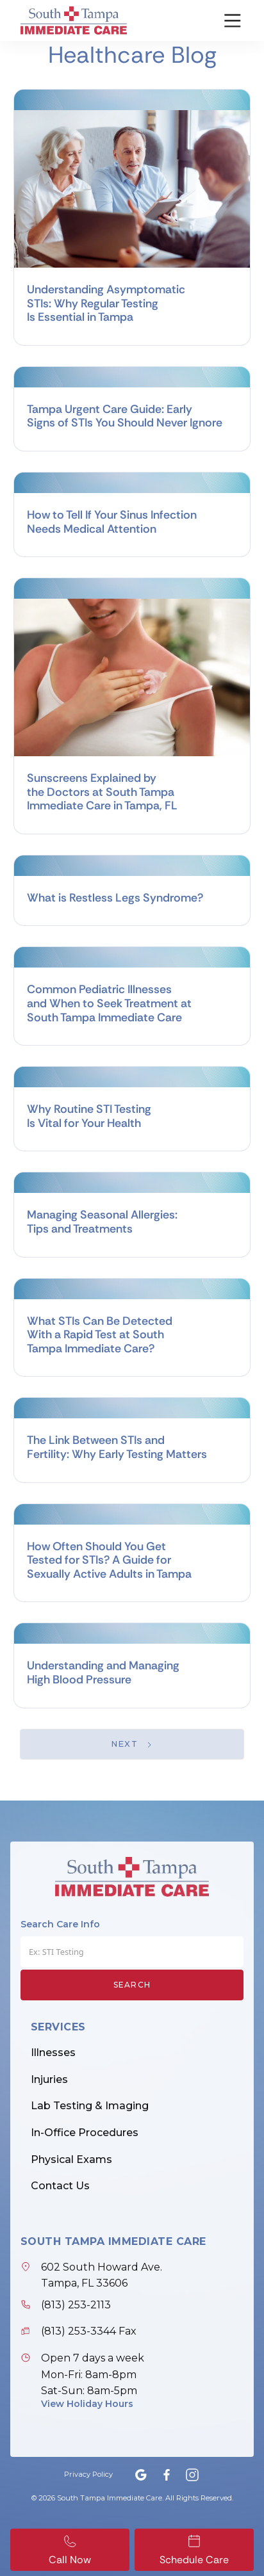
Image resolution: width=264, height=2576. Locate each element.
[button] (224, 20)
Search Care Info (60, 1924)
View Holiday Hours (87, 2404)
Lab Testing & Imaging (90, 2106)
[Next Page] (132, 1744)
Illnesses (53, 2052)
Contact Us (60, 2186)
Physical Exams (71, 2159)
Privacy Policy (88, 2474)
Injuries (49, 2079)
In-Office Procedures (84, 2132)
